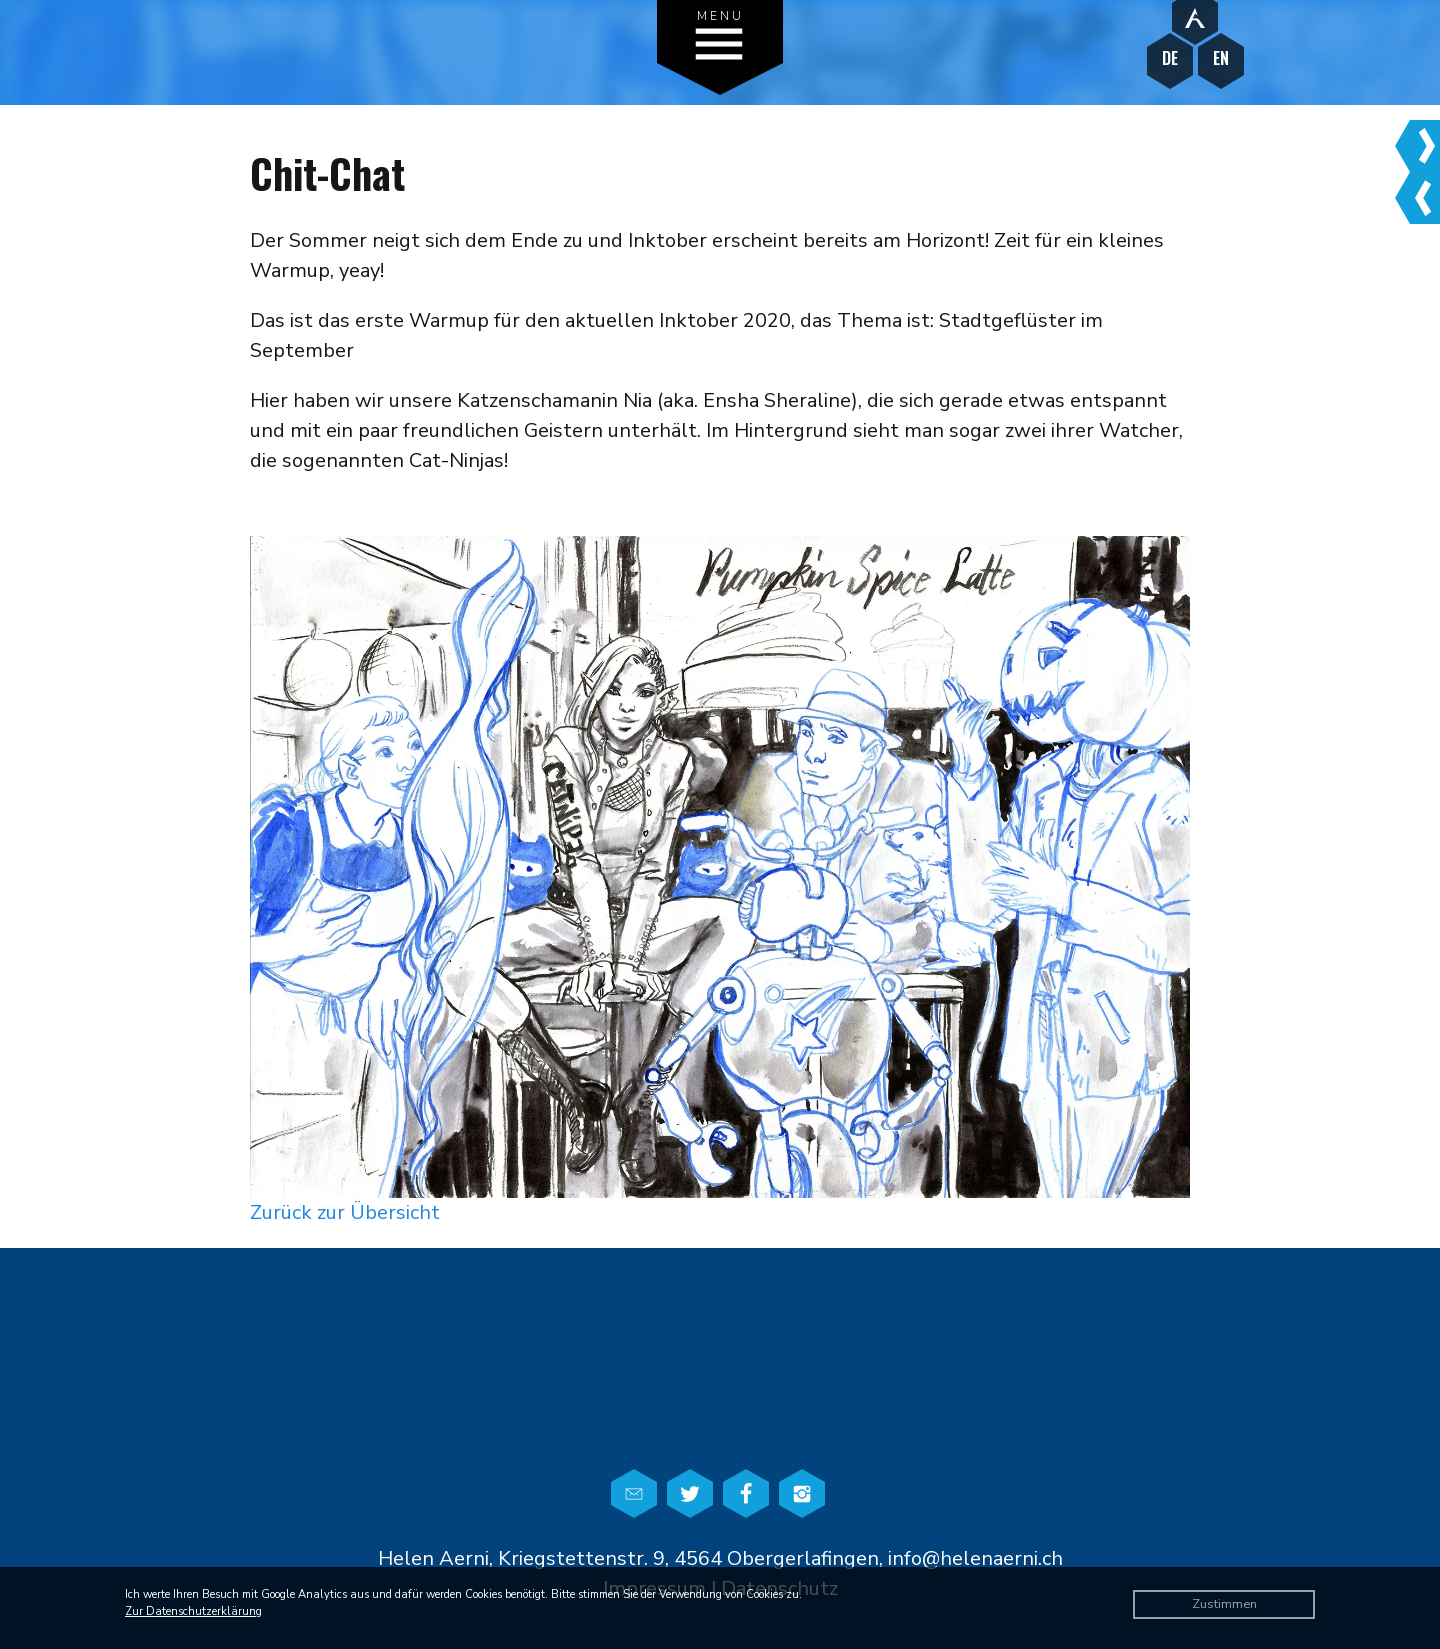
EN (1221, 58)
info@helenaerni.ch (975, 1558)
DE (1170, 58)
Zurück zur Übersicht (345, 1212)
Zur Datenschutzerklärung (193, 1611)
